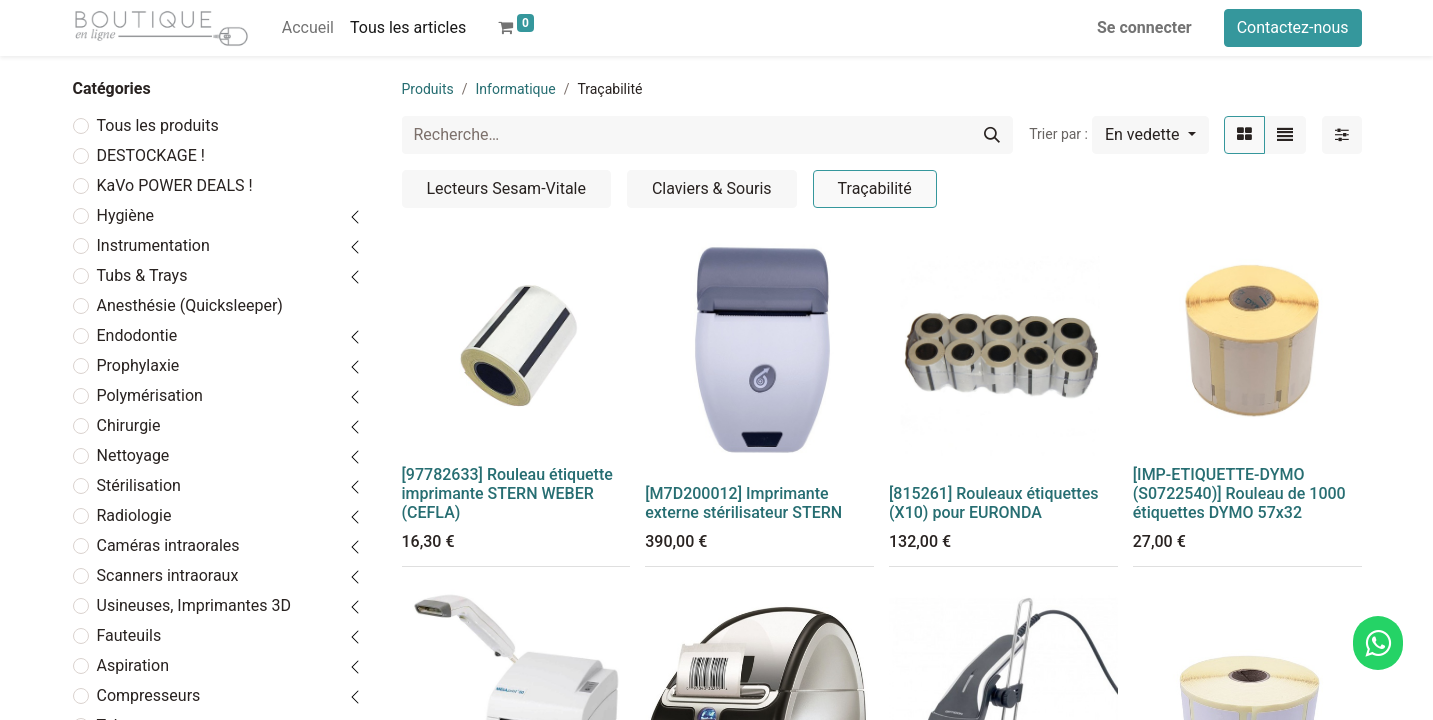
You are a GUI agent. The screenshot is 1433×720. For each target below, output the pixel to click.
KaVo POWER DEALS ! (175, 185)
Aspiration (133, 665)
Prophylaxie (138, 365)
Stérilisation (139, 485)
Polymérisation (150, 395)
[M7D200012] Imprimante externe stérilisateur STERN (743, 503)
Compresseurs (149, 695)
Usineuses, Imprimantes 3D (194, 605)
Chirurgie (129, 425)
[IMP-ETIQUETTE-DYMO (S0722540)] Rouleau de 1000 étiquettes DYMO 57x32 (1239, 493)
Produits (428, 89)
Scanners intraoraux (168, 575)
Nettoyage (133, 455)
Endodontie (137, 335)
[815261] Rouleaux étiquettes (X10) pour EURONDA (993, 503)
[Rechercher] (992, 135)
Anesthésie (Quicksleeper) (190, 305)
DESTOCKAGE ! (151, 155)
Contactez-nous (1293, 27)
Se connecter (1144, 27)
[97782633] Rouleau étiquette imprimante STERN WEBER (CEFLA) (507, 493)
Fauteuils (129, 635)
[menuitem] (308, 28)
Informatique (516, 89)
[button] (1150, 135)
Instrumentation (153, 245)
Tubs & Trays (142, 275)
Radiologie (134, 515)
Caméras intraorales (168, 545)
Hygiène (126, 215)
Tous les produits (158, 125)
